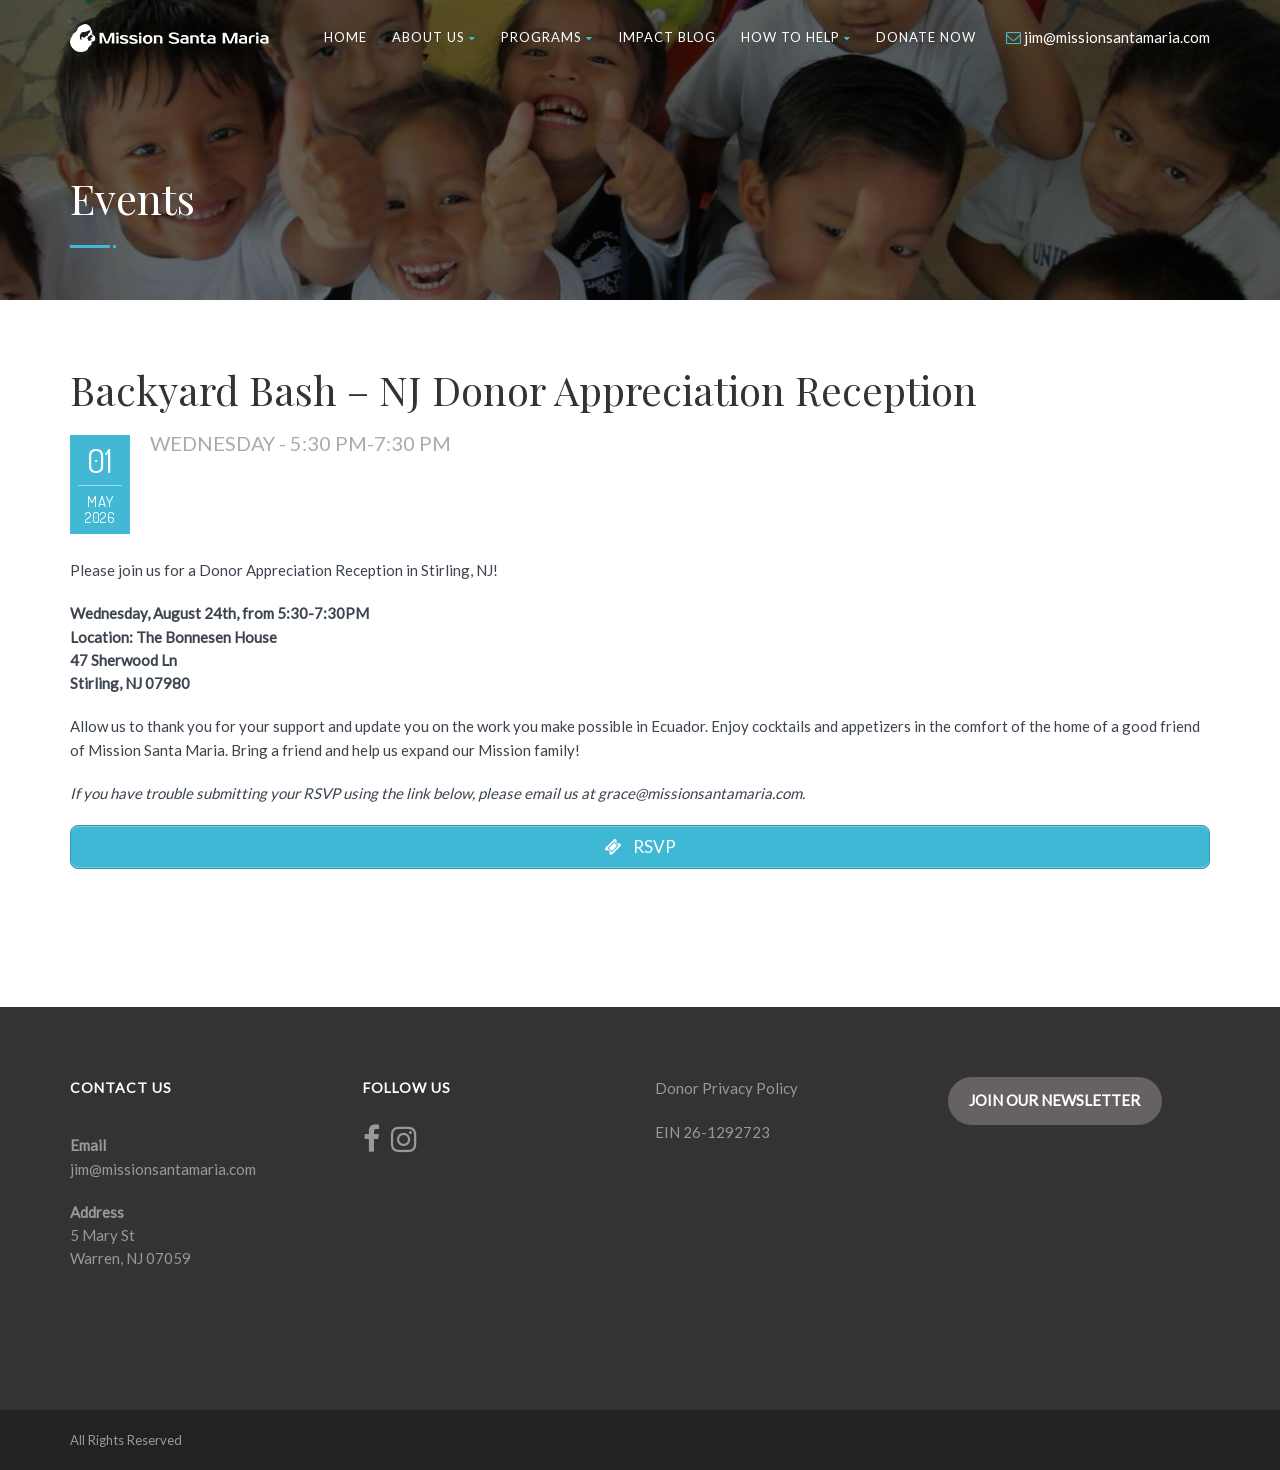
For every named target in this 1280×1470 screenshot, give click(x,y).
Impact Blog (667, 37)
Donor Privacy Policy (726, 1088)
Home (345, 37)
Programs (547, 37)
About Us (434, 37)
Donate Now (926, 37)
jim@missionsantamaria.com (163, 1169)
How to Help (796, 37)
